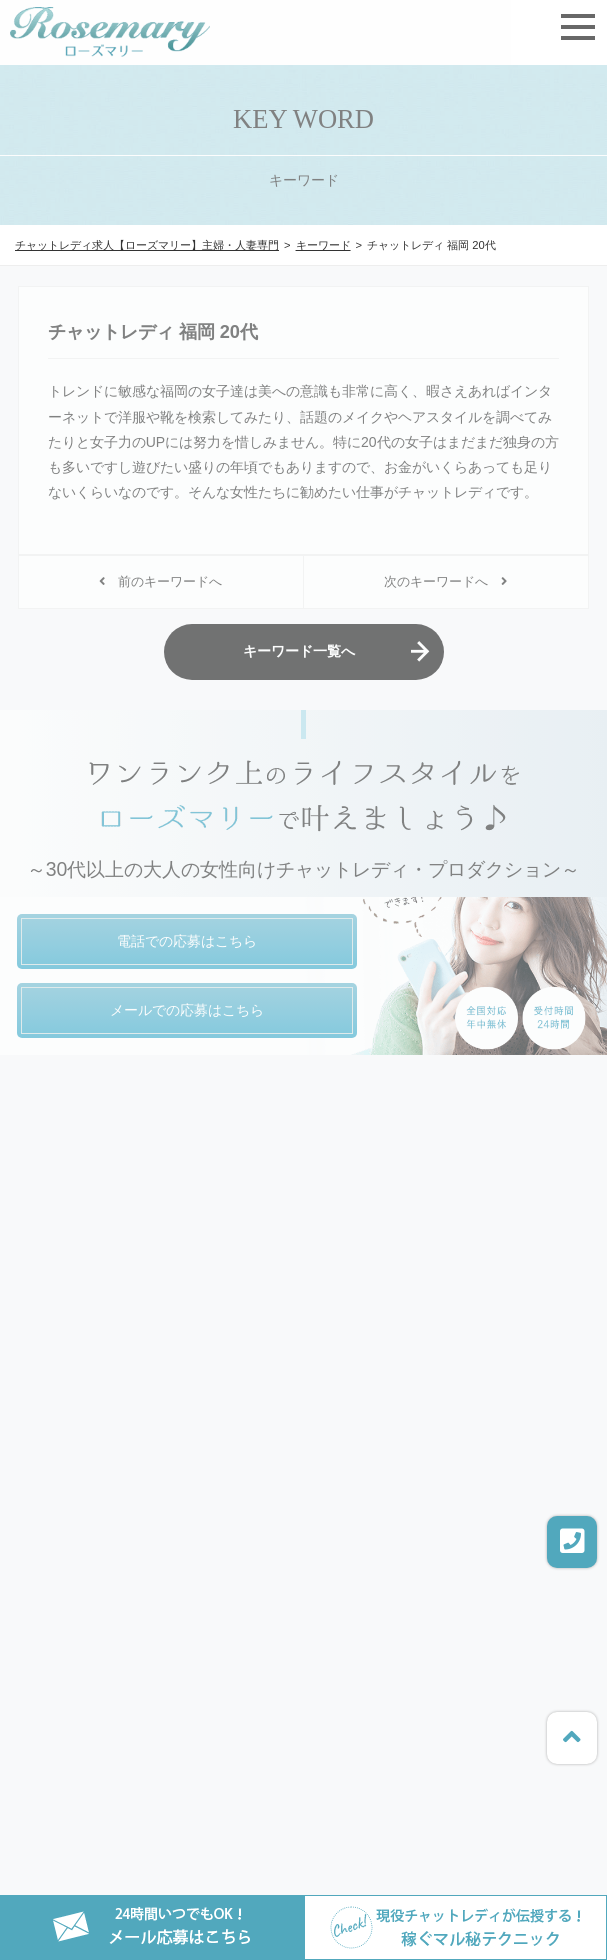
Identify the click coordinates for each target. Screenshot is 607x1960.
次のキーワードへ (445, 582)
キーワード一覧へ (299, 651)
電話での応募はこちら (187, 941)
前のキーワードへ (160, 582)
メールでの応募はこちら (187, 1010)
